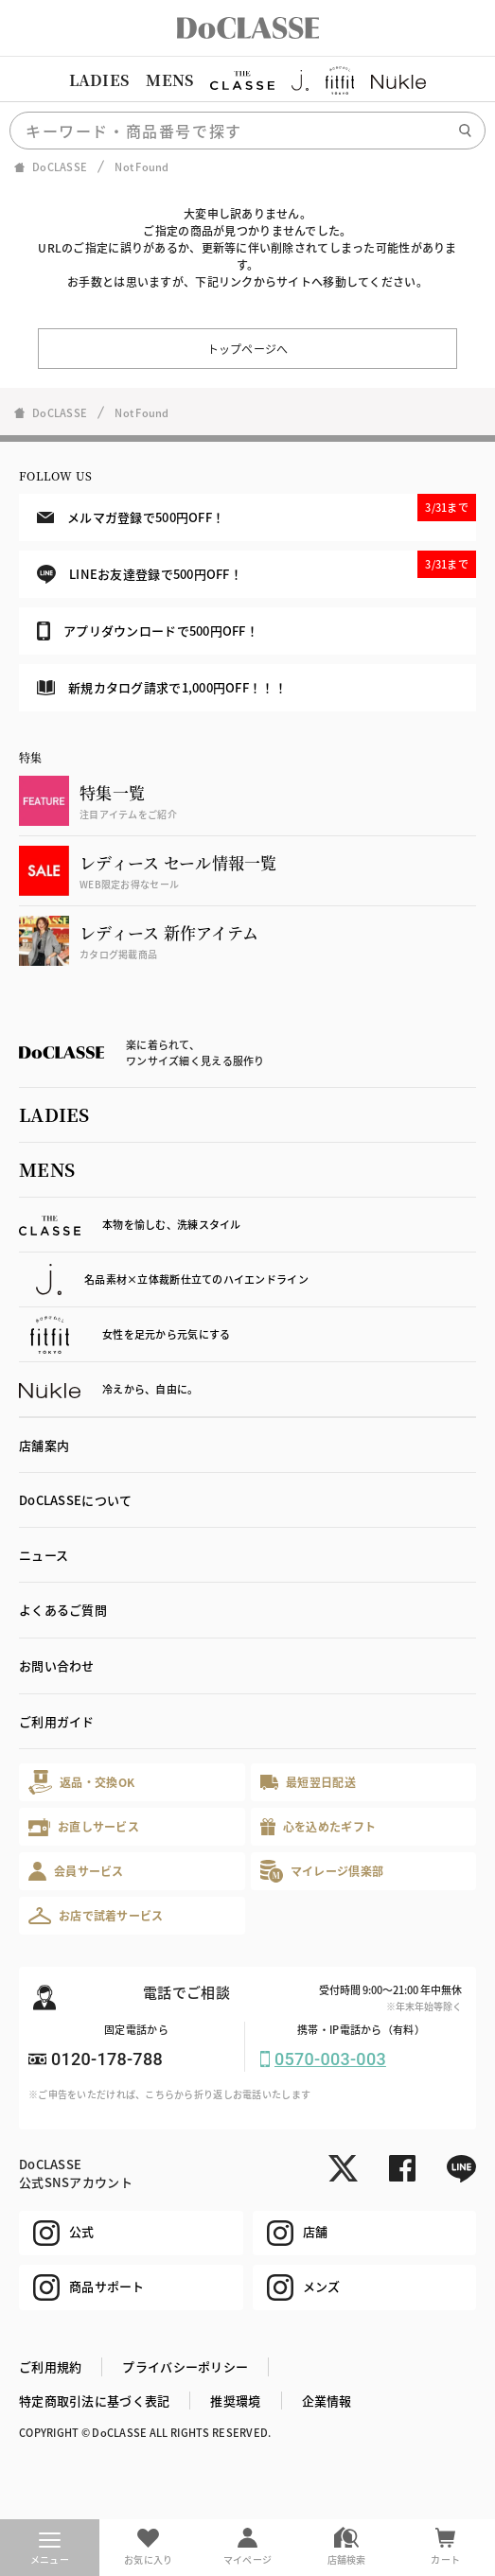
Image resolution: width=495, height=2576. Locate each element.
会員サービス (76, 1871)
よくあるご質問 (63, 1610)
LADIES (99, 80)
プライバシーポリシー (185, 2366)
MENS (169, 80)
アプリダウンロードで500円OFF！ (147, 631)
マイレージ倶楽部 (322, 1871)
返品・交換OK (81, 1782)
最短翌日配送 (308, 1782)
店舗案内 (44, 1445)
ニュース (43, 1555)
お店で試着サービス (96, 1915)
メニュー (49, 2549)
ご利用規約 (50, 2366)
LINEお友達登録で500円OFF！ (256, 567)
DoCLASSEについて (75, 1500)
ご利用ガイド (57, 1721)
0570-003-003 (330, 2059)
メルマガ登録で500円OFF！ (256, 510)
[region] (247, 80)
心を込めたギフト (318, 1827)
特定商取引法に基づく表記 (94, 2401)
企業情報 (327, 2401)
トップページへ (248, 349)
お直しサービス (83, 1827)
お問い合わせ (57, 1665)
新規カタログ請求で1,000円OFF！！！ (162, 687)
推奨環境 (235, 2401)
